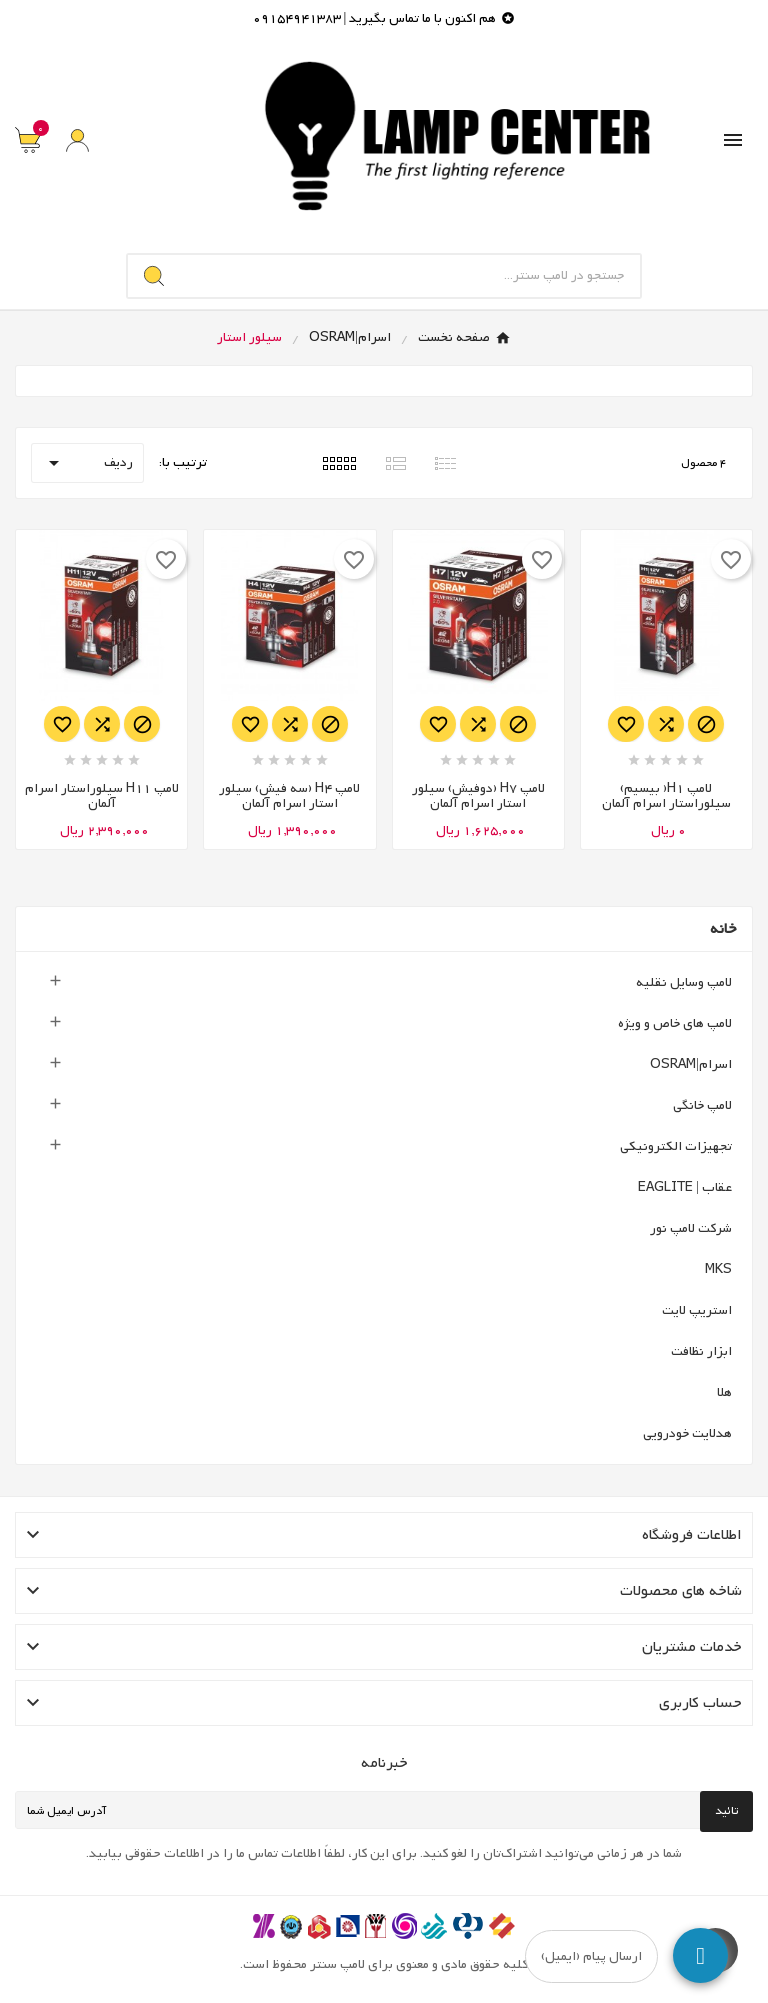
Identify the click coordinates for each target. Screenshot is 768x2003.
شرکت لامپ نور (691, 1228)
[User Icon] (77, 140)
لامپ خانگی (702, 1105)
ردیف (87, 463)
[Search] (154, 276)
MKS (718, 1269)
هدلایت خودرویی (687, 1433)
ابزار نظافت (701, 1351)
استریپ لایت (697, 1310)
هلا (724, 1392)
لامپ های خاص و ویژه (675, 1023)
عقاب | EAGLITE (685, 1187)
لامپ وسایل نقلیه (684, 982)
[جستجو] (410, 276)
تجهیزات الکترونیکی (676, 1146)
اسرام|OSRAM (691, 1064)
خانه (723, 929)
